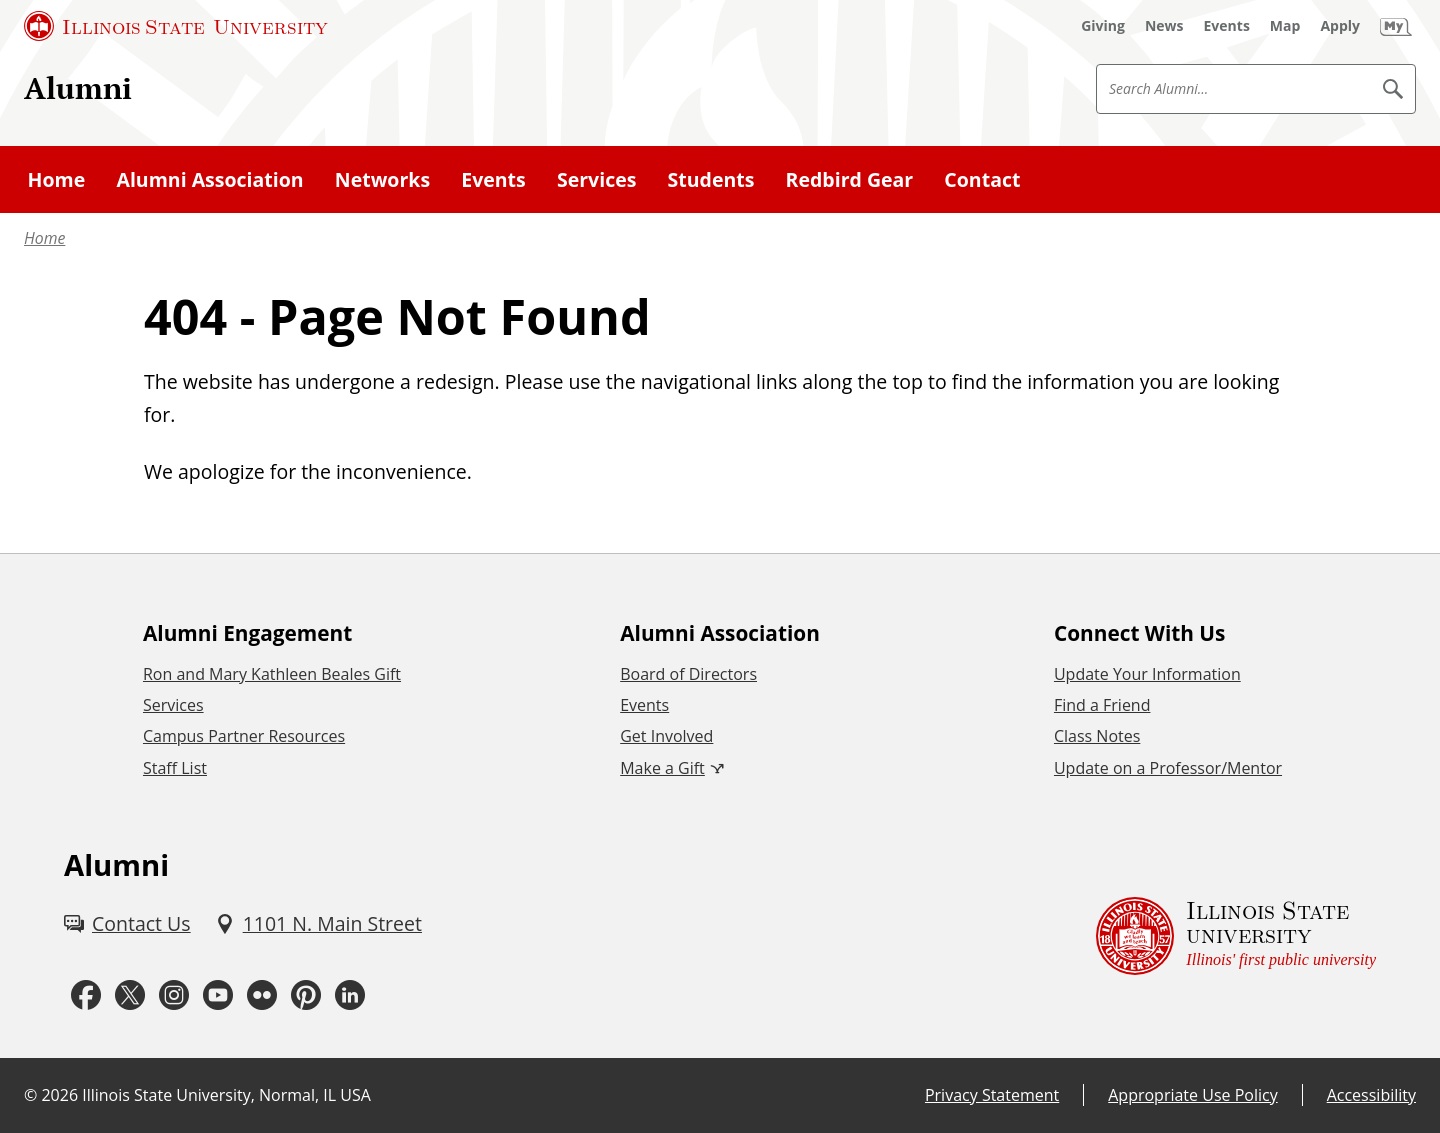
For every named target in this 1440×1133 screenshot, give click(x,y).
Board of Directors (688, 674)
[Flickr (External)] (262, 995)
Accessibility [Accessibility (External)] (1371, 1095)
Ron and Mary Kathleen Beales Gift (272, 674)
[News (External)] (1164, 26)
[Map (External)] (1285, 26)
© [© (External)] (30, 1095)
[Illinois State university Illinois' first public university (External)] (1236, 936)
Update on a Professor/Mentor (1168, 768)
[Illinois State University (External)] (176, 26)
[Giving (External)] (1103, 26)
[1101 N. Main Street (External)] (318, 923)
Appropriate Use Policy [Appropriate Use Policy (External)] (1192, 1095)
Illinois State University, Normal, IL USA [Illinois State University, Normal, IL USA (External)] (226, 1095)
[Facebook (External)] (86, 995)
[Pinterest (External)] (306, 995)
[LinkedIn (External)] (350, 995)
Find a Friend (1102, 705)
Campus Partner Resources (244, 736)
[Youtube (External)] (218, 995)
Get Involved (666, 736)
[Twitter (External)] (130, 995)
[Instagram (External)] (174, 995)
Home (44, 238)
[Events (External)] (1227, 26)
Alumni (78, 87)
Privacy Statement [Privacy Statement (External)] (992, 1095)
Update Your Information (1147, 674)
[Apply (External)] (1340, 26)
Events (644, 705)
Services (173, 705)
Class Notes (1097, 736)
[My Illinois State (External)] (1396, 26)
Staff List (175, 768)
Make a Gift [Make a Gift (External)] (662, 768)
